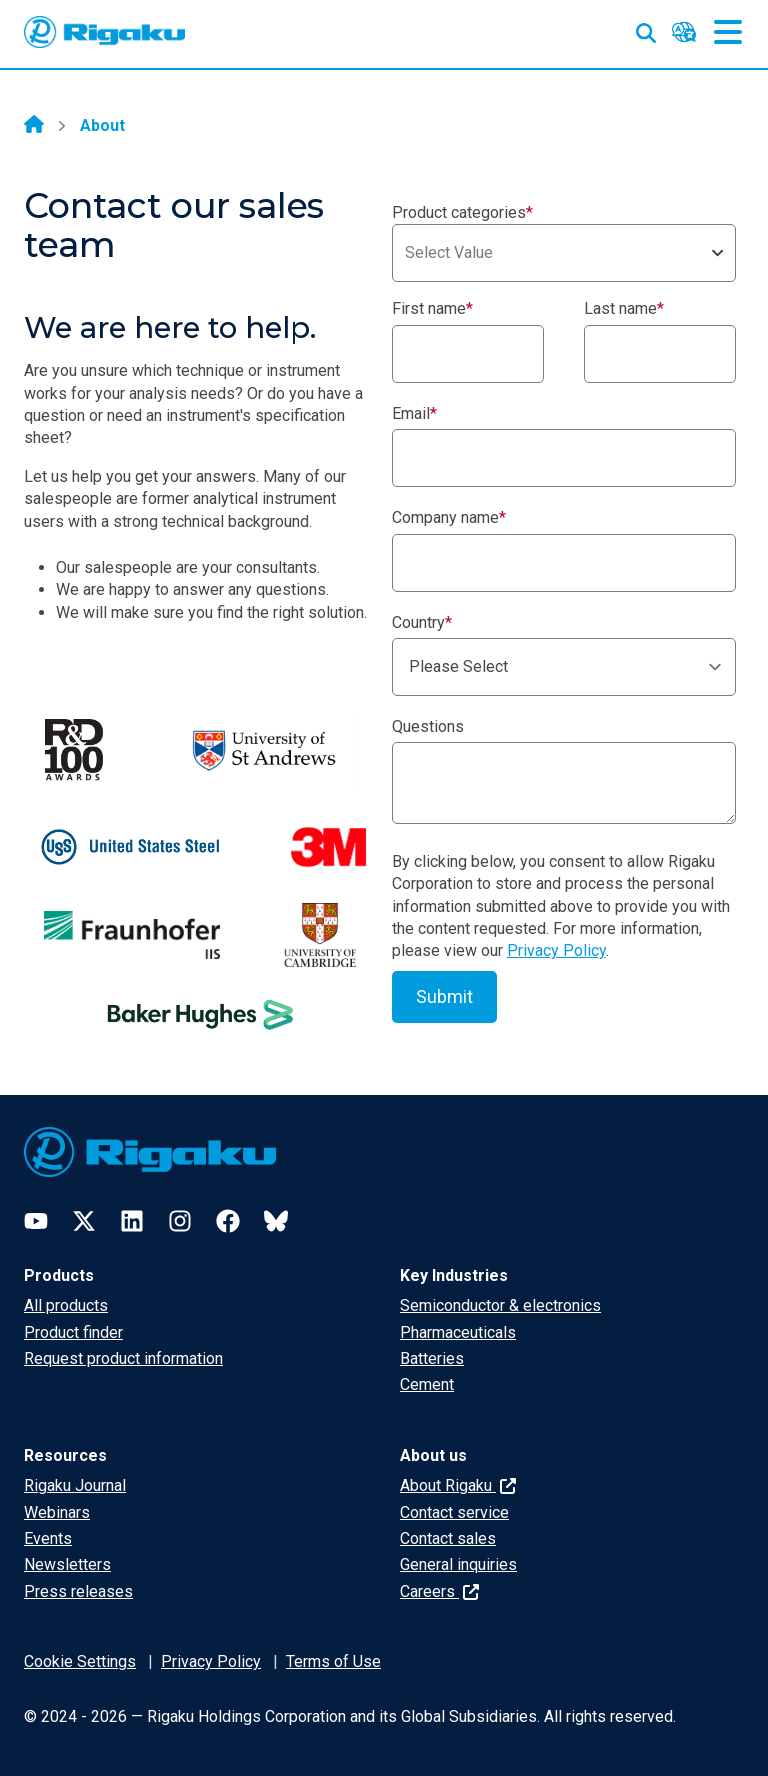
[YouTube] (36, 1221)
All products (66, 1305)
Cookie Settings (80, 1661)
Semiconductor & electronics (500, 1305)
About (102, 125)
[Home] (34, 126)
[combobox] (564, 253)
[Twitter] (84, 1221)
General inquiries (458, 1564)
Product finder (73, 1332)
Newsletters (67, 1564)
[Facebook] (228, 1221)
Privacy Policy (556, 950)
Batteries (432, 1358)
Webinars (57, 1512)
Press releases (78, 1591)
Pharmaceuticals (458, 1332)
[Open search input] (646, 29)
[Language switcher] (684, 32)
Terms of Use (333, 1661)
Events (48, 1538)
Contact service (454, 1512)
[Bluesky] (276, 1221)
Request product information (123, 1358)
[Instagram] (180, 1221)
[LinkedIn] (132, 1221)
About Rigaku (458, 1485)
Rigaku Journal (75, 1485)
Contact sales (448, 1538)
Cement (427, 1384)
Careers (439, 1591)
